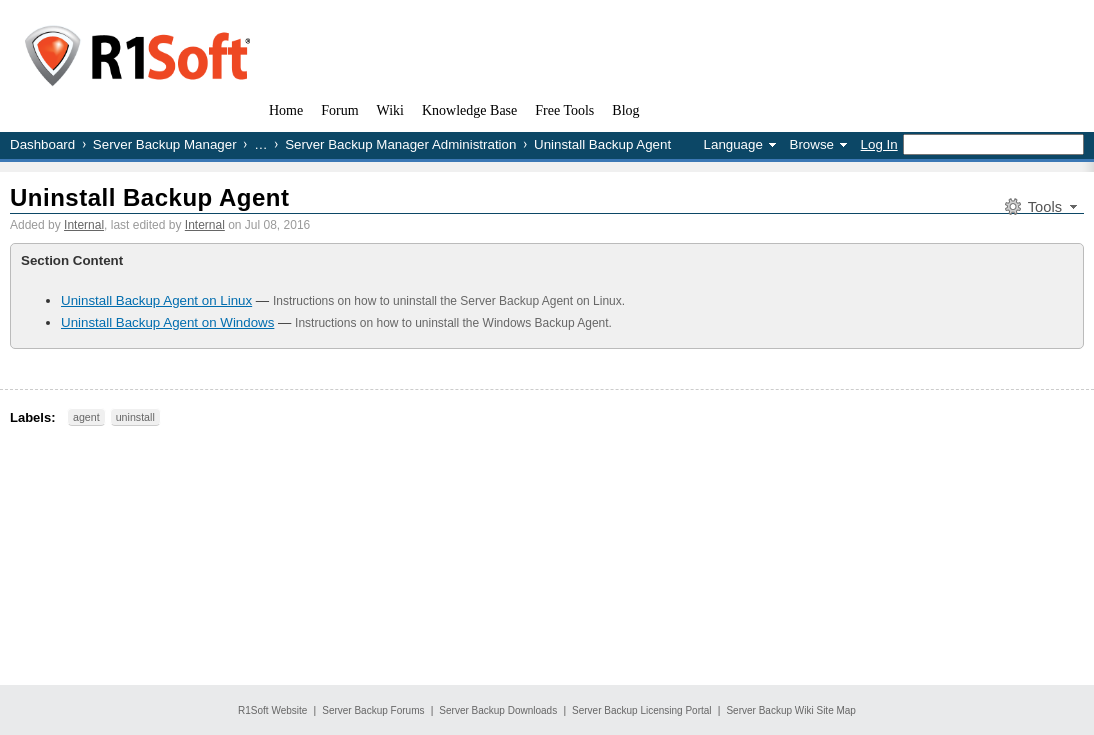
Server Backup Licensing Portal (642, 710)
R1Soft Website (272, 710)
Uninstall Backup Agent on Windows (167, 322)
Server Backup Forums (373, 710)
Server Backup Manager (165, 144)
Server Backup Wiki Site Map (791, 710)
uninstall (135, 417)
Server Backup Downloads (498, 710)
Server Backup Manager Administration (400, 144)
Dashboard (42, 144)
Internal (84, 225)
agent (86, 417)
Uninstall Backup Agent (149, 197)
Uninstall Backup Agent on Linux (156, 300)
